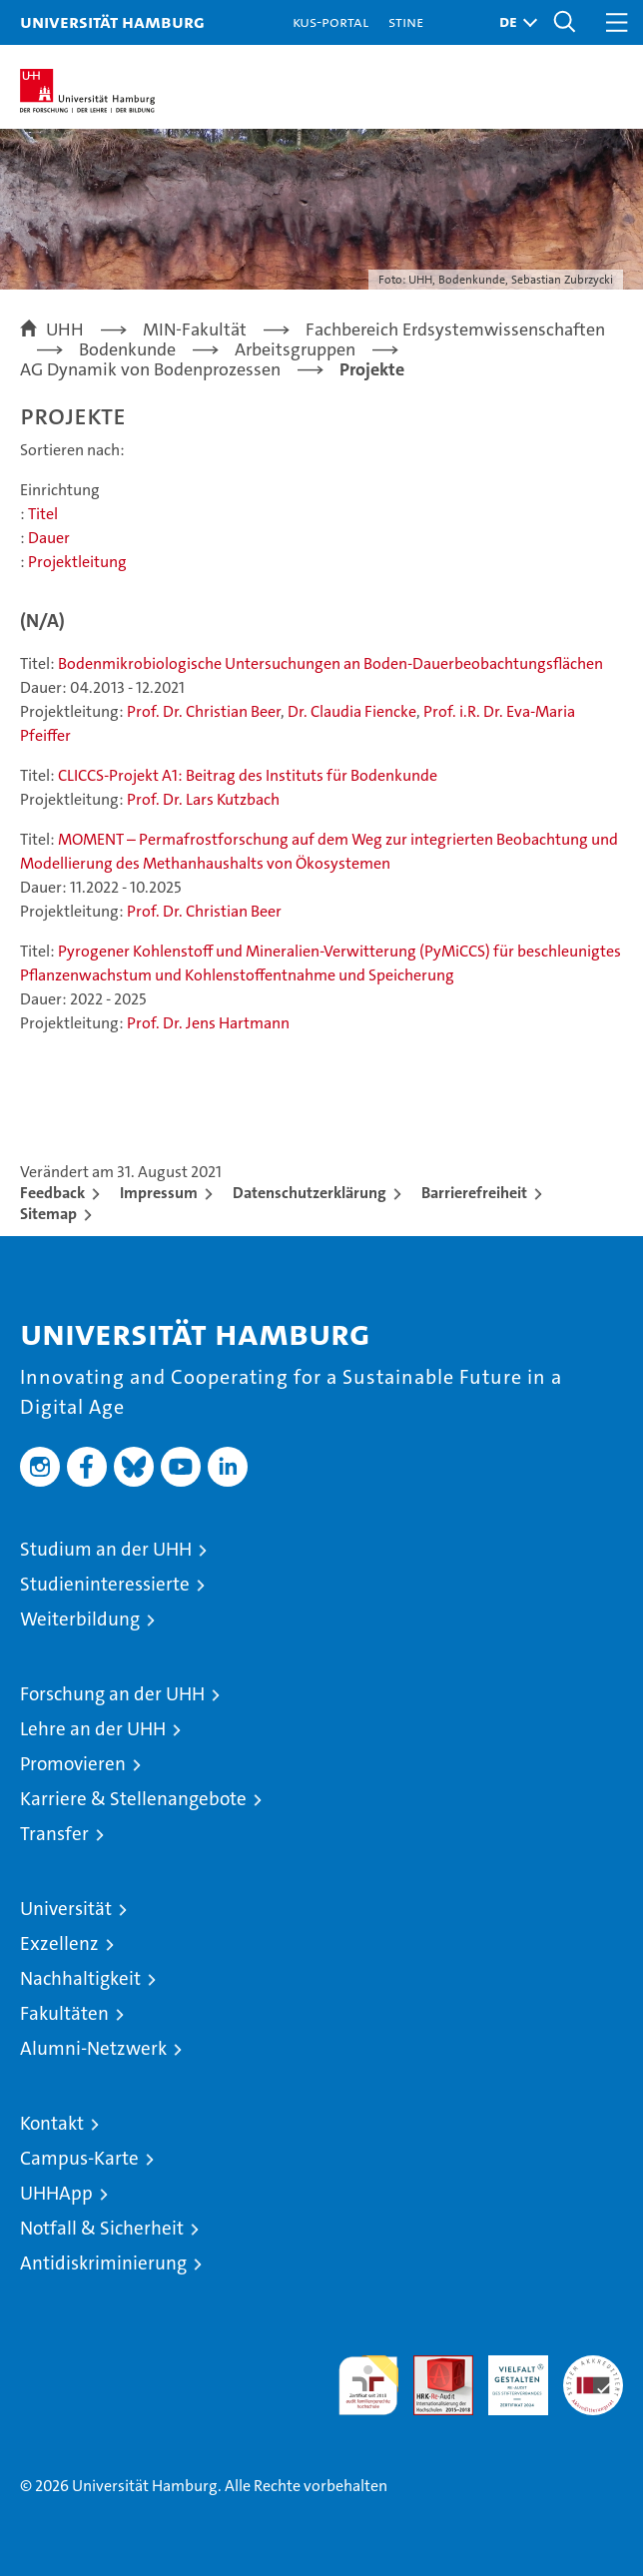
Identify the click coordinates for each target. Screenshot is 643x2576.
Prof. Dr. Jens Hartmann (208, 1022)
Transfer (54, 1833)
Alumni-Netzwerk (93, 2048)
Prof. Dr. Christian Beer (204, 711)
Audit (432, 2365)
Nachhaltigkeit (80, 1978)
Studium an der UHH (106, 1549)
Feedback (52, 1192)
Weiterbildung (80, 1619)
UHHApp (56, 2193)
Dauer (49, 537)
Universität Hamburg (112, 21)
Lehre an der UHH (93, 1728)
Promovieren (73, 1763)
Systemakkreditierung (593, 2365)
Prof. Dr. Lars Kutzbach (203, 799)
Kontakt (52, 2123)
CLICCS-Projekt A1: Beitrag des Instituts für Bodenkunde (247, 775)
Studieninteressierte (105, 1584)
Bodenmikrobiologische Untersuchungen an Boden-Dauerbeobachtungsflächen (330, 663)
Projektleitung (77, 561)
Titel (43, 513)
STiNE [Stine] (405, 21)
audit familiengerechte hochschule (368, 2385)
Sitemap (48, 1213)
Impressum (159, 1192)
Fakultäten (64, 2013)
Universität (66, 1908)
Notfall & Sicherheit (102, 2228)
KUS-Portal (330, 21)
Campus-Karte (79, 2158)
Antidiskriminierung (103, 2263)
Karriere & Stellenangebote (133, 1798)
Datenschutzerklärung (309, 1192)
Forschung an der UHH (112, 1693)
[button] (513, 22)
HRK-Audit (507, 2376)
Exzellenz (59, 1943)
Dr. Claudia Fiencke (352, 711)
